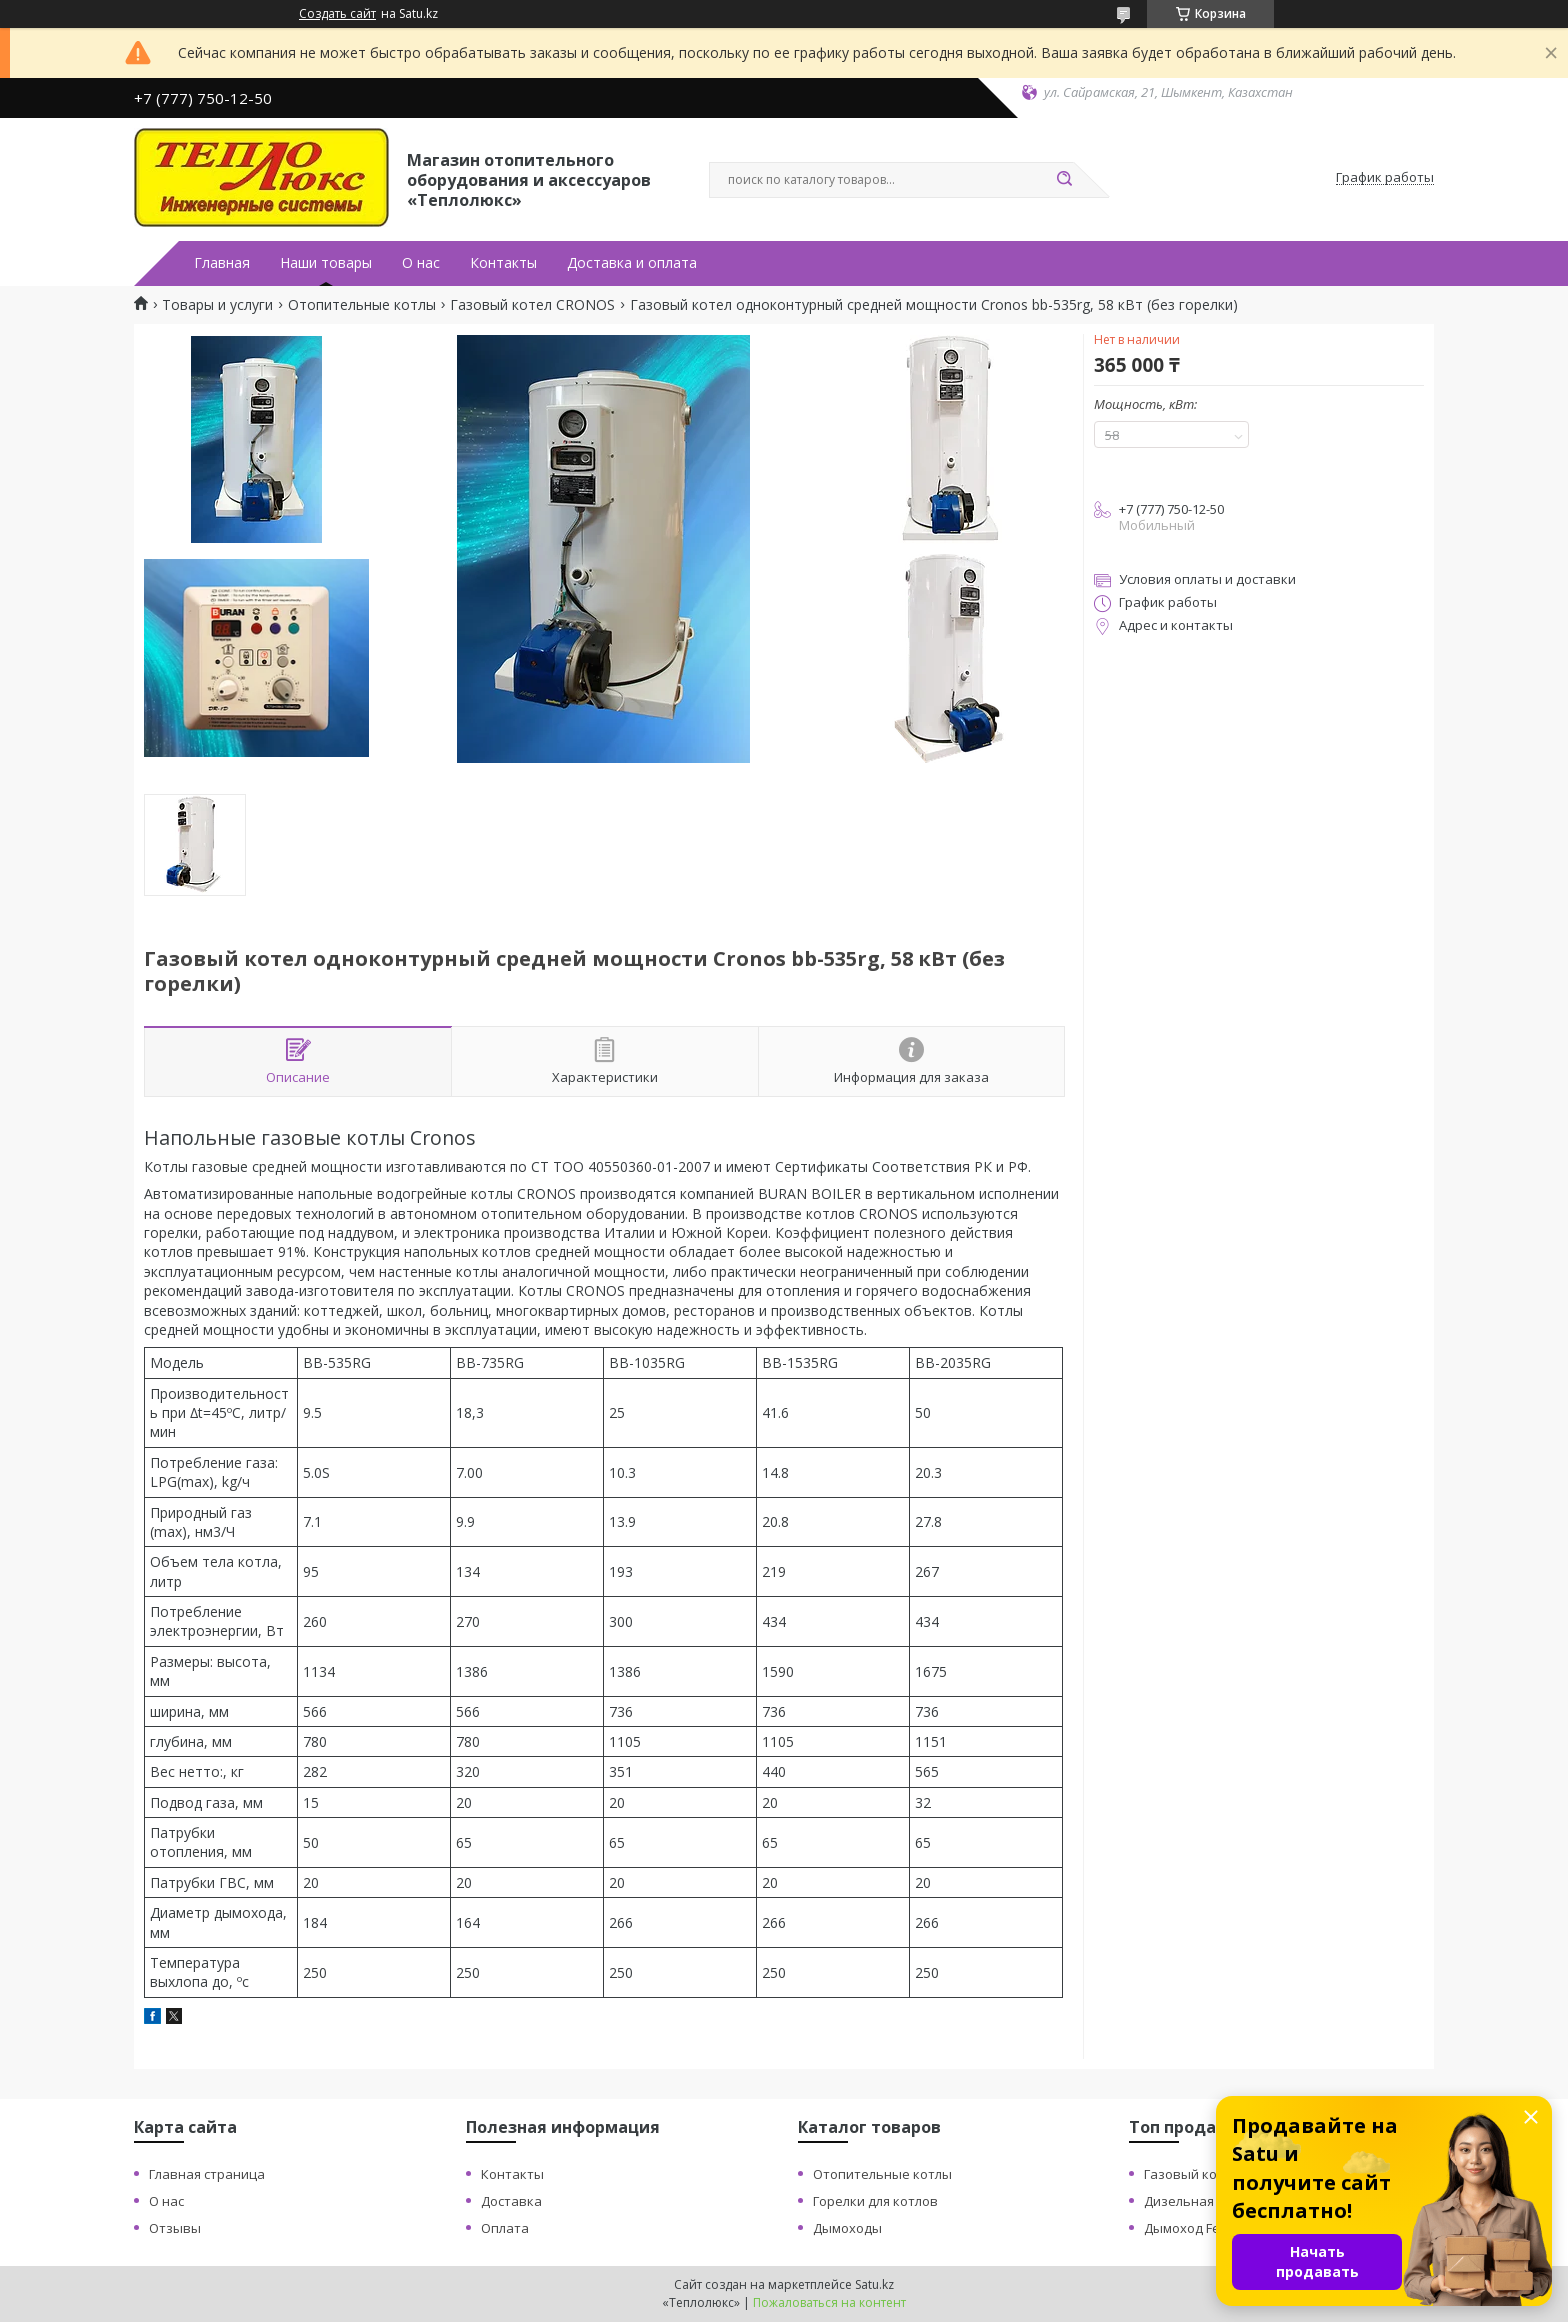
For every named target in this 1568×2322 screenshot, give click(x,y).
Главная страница (207, 2174)
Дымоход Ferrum (1196, 2228)
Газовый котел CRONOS (532, 305)
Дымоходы (847, 2228)
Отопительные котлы (362, 305)
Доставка (511, 2201)
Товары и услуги (217, 305)
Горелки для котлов (875, 2201)
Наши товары (326, 263)
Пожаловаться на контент (829, 2302)
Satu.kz (874, 2284)
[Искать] (1064, 180)
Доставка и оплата (632, 263)
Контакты (503, 263)
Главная (222, 263)
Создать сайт (337, 14)
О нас (421, 263)
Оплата (505, 2228)
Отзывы (175, 2228)
